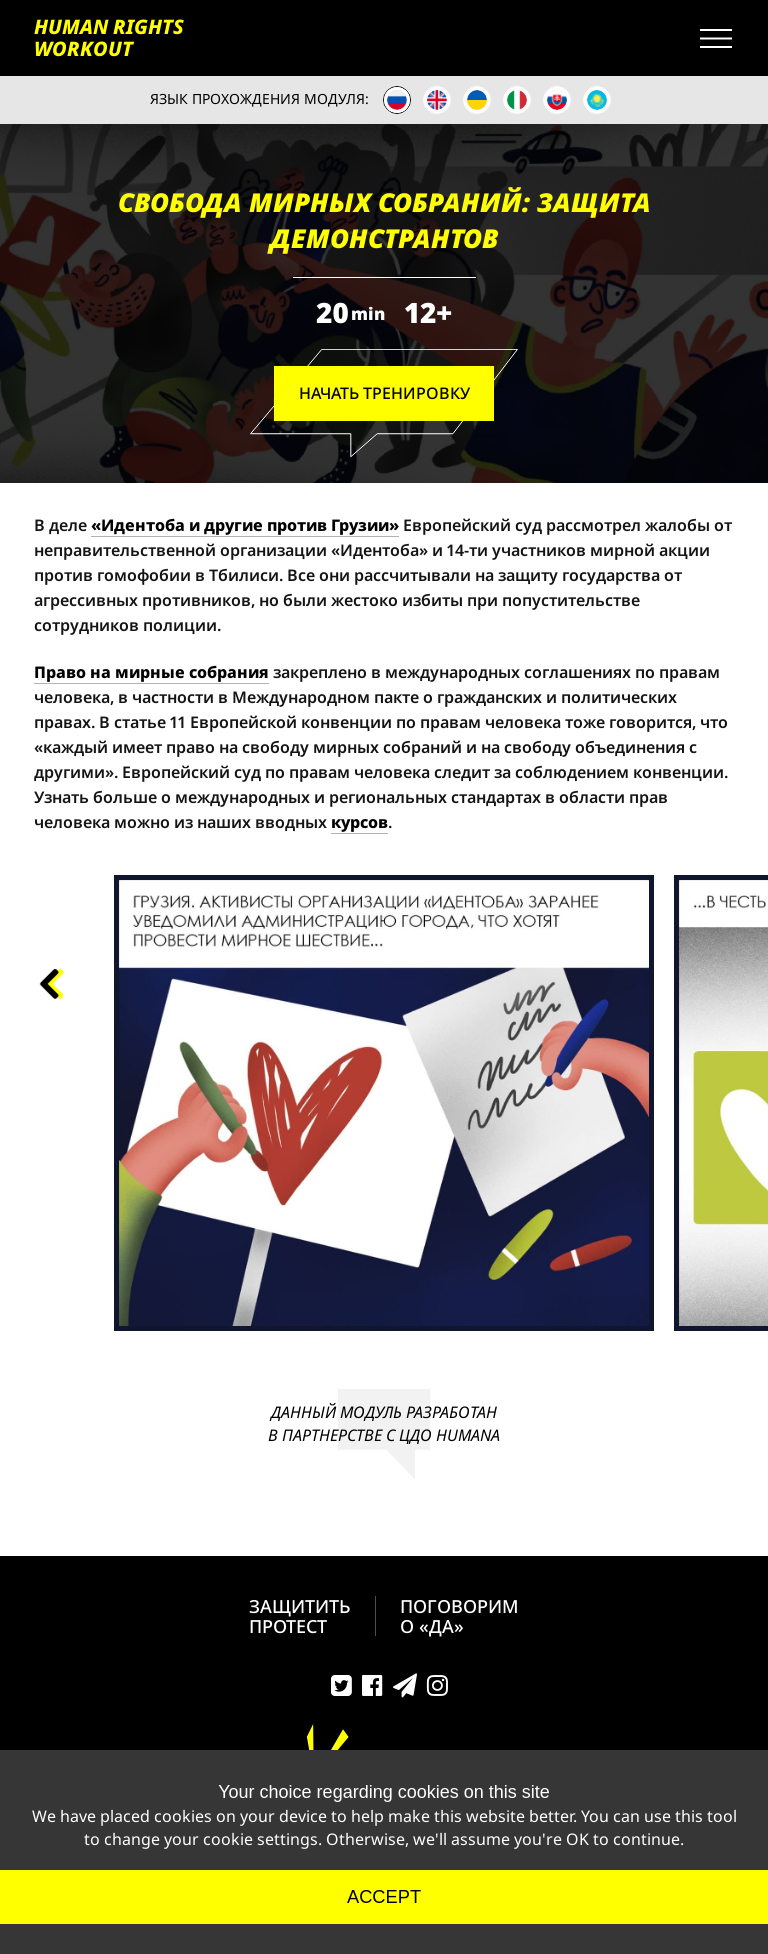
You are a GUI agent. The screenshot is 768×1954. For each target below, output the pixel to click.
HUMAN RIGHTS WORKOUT (109, 38)
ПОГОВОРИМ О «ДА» (459, 1616)
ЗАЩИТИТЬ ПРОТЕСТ (300, 1616)
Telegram (405, 1690)
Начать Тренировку (384, 393)
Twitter (341, 1690)
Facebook (372, 1690)
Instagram (437, 1690)
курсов (359, 822)
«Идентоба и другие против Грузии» (245, 525)
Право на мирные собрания (151, 672)
